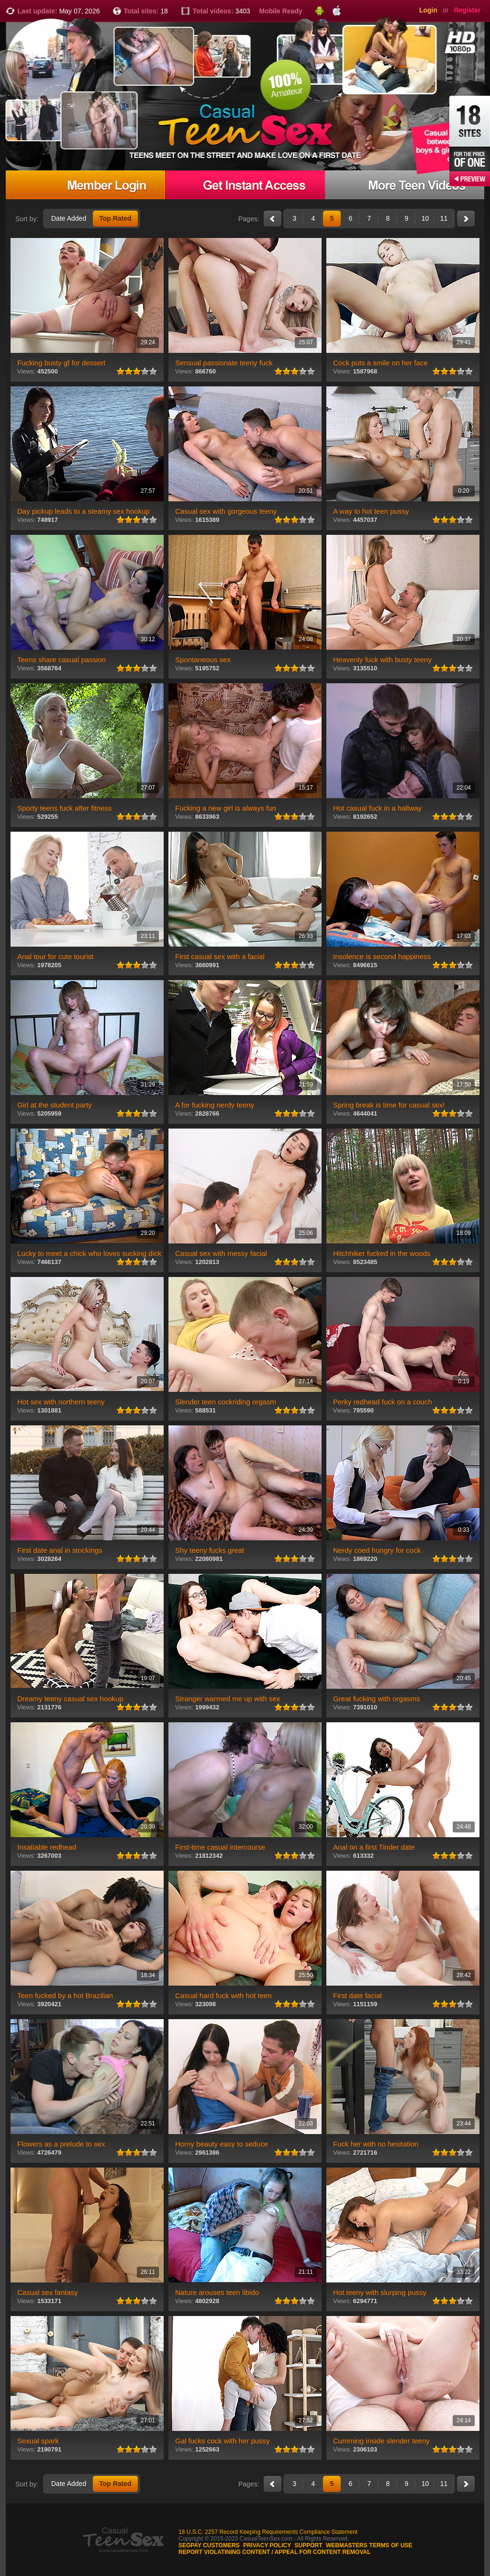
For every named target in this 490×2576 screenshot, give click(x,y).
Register (467, 10)
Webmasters (347, 2545)
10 (425, 218)
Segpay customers (209, 2545)
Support (309, 2545)
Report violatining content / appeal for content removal (274, 2552)
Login (428, 10)
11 (444, 218)
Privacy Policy (267, 2545)
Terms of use (390, 2545)
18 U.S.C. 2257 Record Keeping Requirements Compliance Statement (267, 2532)
